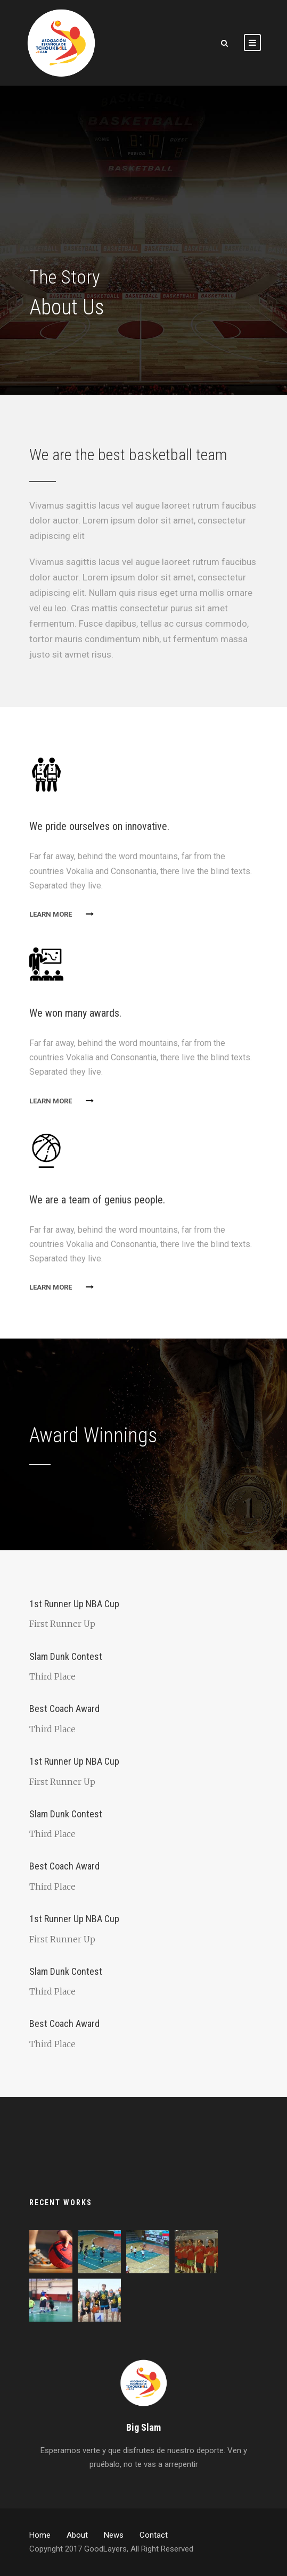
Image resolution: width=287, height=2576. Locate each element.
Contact (154, 2535)
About (77, 2535)
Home (40, 2535)
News (114, 2535)
